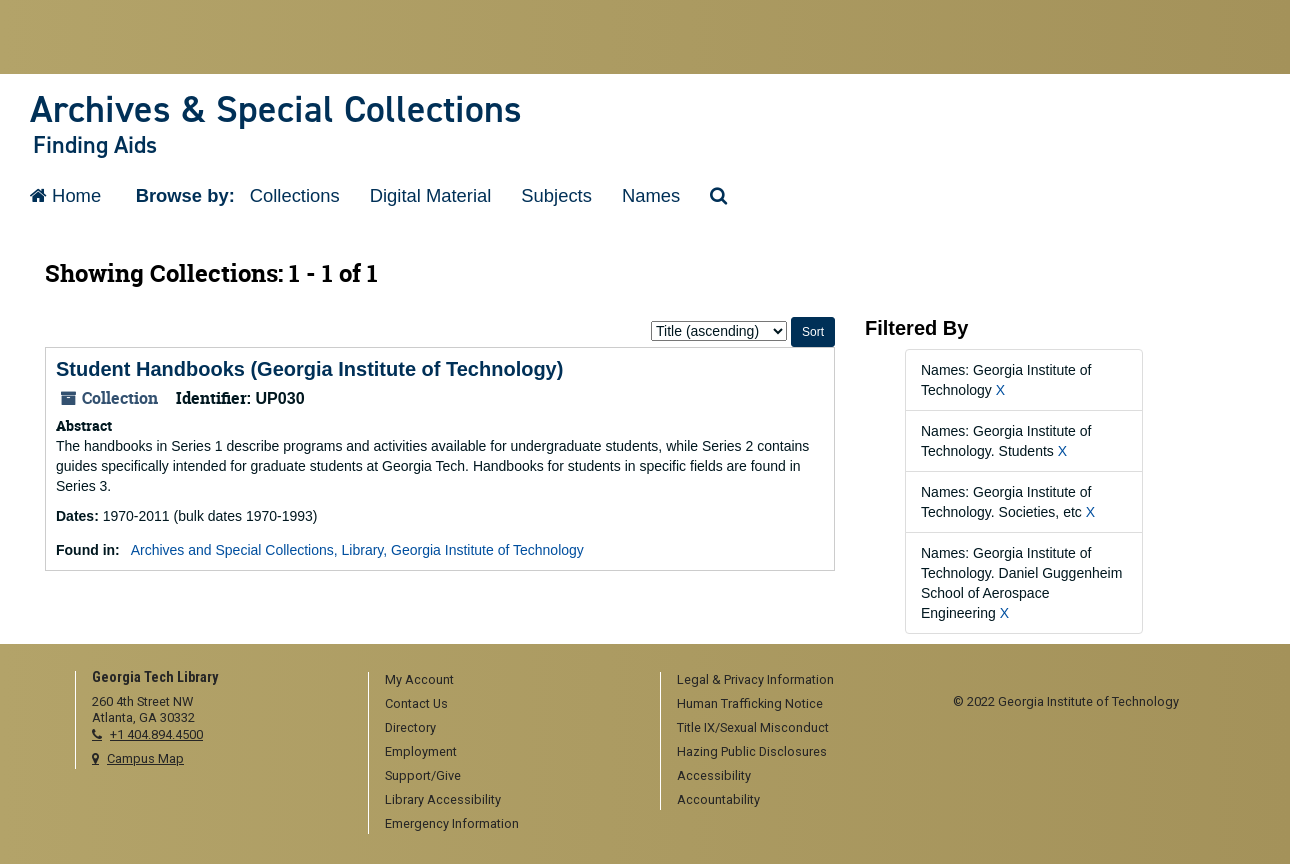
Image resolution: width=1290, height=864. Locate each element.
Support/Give (423, 775)
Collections (295, 195)
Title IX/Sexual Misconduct (753, 727)
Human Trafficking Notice (750, 703)
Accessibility (714, 775)
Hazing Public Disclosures (752, 751)
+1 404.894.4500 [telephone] (156, 734)
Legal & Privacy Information (755, 679)
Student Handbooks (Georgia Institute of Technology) (309, 369)
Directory (410, 727)
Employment (421, 751)
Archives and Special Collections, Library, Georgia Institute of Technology (357, 550)
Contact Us (416, 703)
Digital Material (431, 195)
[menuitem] (508, 681)
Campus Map (145, 758)
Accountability (718, 799)
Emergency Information (452, 823)
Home (65, 195)
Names (651, 195)
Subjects (556, 195)
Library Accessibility (443, 799)
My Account (419, 679)
